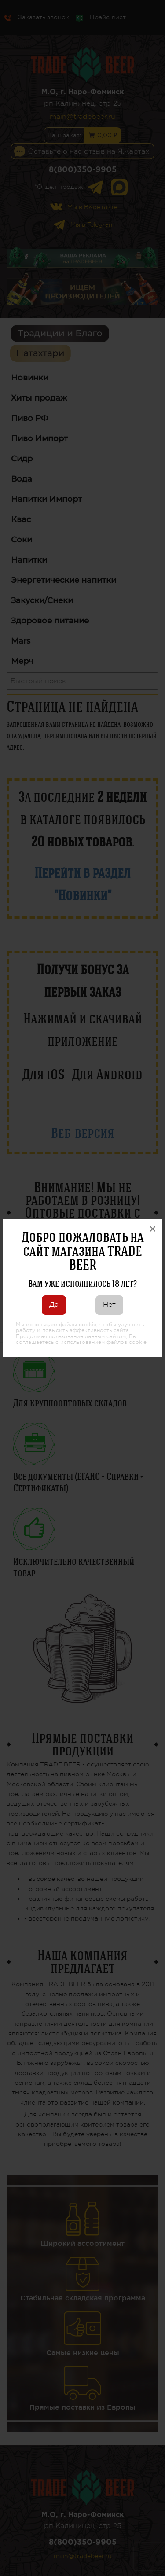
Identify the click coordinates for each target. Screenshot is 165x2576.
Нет (109, 1305)
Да (54, 1305)
